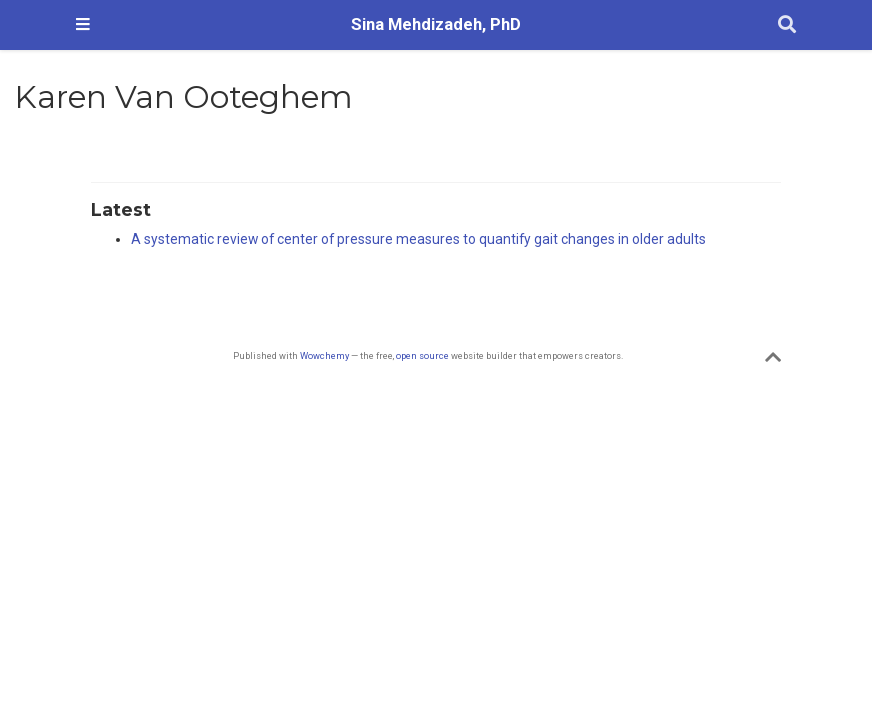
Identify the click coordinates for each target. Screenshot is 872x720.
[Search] (787, 25)
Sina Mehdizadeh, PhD (436, 24)
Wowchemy (324, 355)
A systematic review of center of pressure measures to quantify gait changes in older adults (418, 239)
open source (422, 355)
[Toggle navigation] (83, 25)
